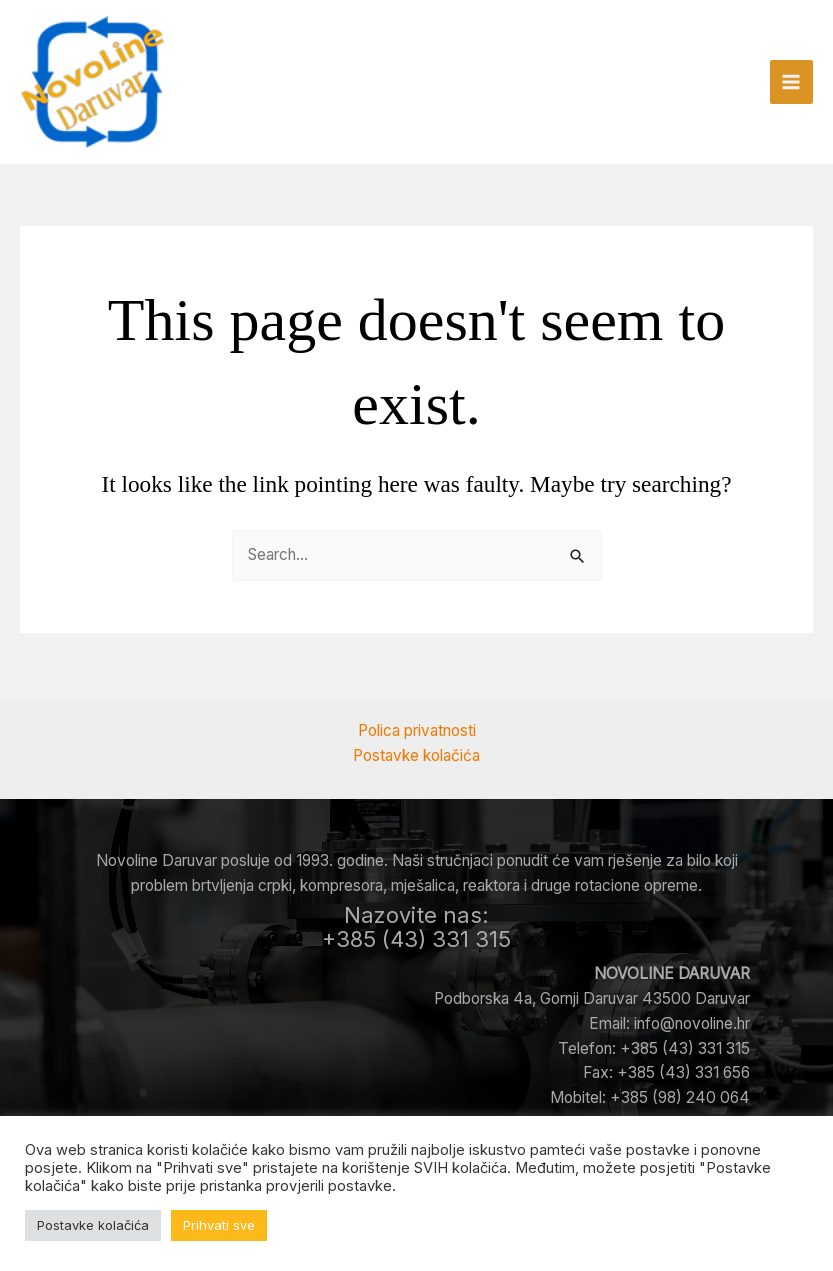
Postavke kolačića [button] (93, 1225)
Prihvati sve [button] (219, 1225)
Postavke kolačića (416, 755)
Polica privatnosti (417, 730)
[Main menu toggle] (791, 84)
